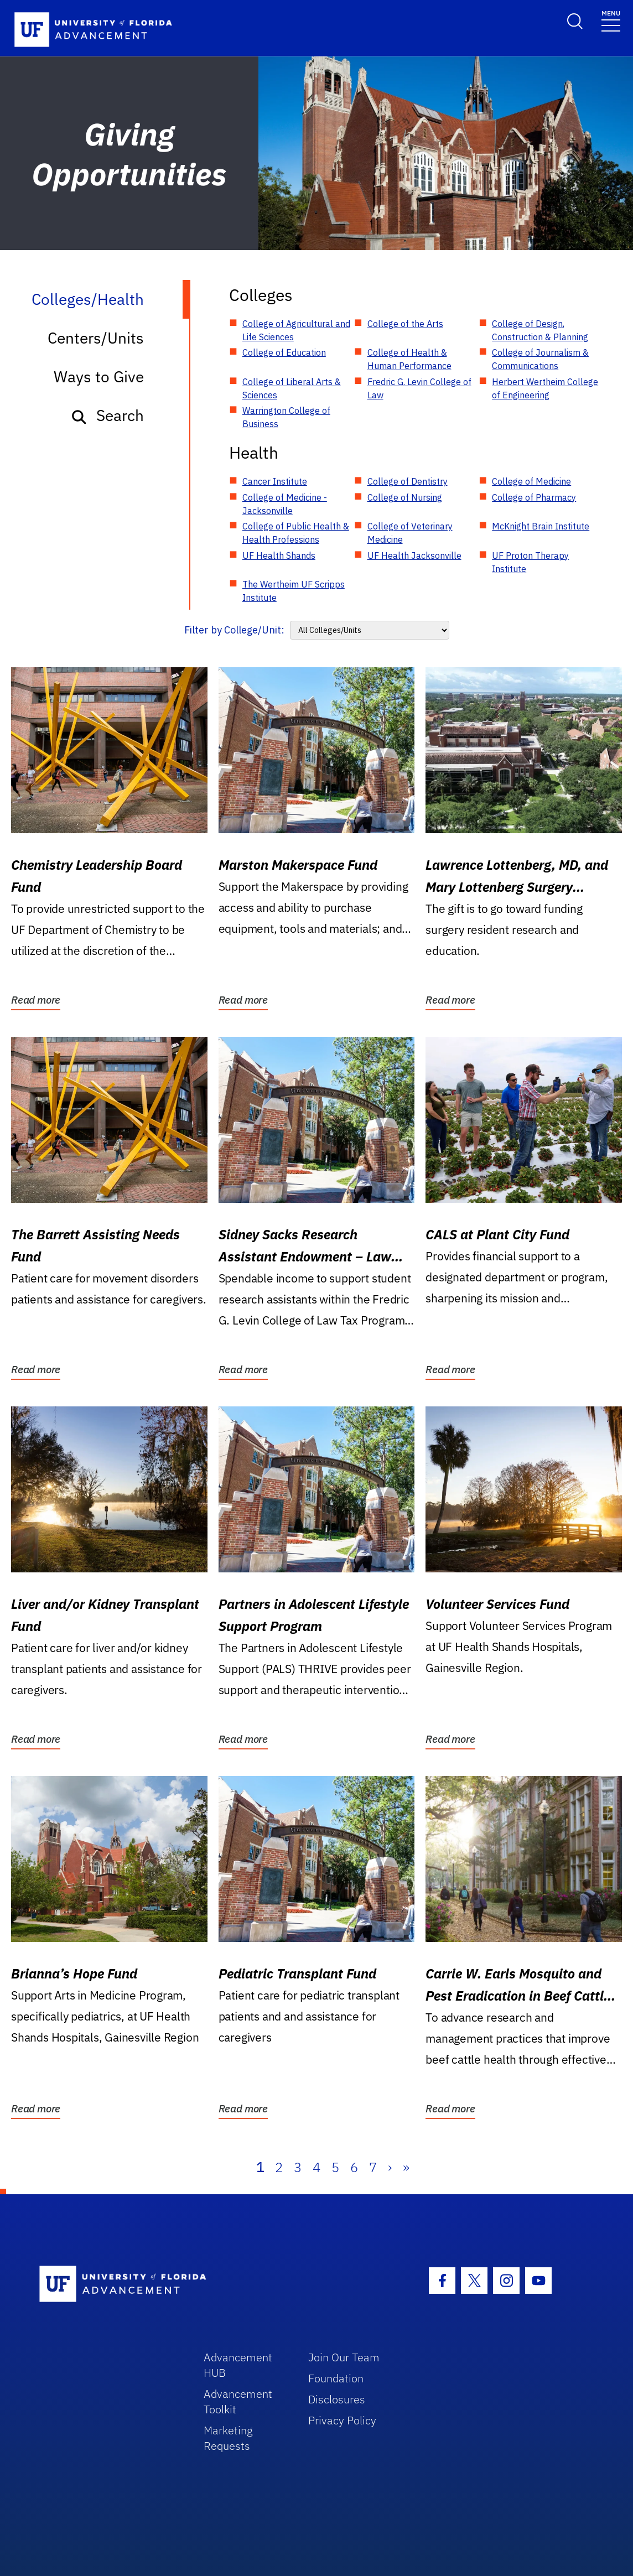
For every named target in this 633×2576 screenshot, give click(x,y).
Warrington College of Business (286, 417)
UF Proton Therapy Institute (530, 562)
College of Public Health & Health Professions (295, 533)
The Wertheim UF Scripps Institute (293, 591)
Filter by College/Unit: (234, 630)
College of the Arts (405, 323)
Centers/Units (96, 338)
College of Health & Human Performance (409, 359)
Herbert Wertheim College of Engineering (545, 388)
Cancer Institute (274, 481)
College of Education (284, 352)
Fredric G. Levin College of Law (419, 388)
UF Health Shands (278, 555)
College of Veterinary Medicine (410, 533)
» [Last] (406, 2167)
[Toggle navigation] (611, 20)
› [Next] (390, 2167)
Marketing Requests (228, 2438)
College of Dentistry (407, 481)
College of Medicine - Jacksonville (284, 504)
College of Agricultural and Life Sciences (296, 330)
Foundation (336, 2378)
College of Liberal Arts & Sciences (291, 388)
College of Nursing (404, 497)
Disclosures (336, 2399)
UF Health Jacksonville (414, 555)
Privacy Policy (342, 2420)
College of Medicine (531, 481)
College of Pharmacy (534, 497)
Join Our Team (344, 2357)
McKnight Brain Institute (540, 526)
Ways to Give (99, 376)
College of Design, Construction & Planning (540, 330)
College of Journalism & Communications (540, 359)
